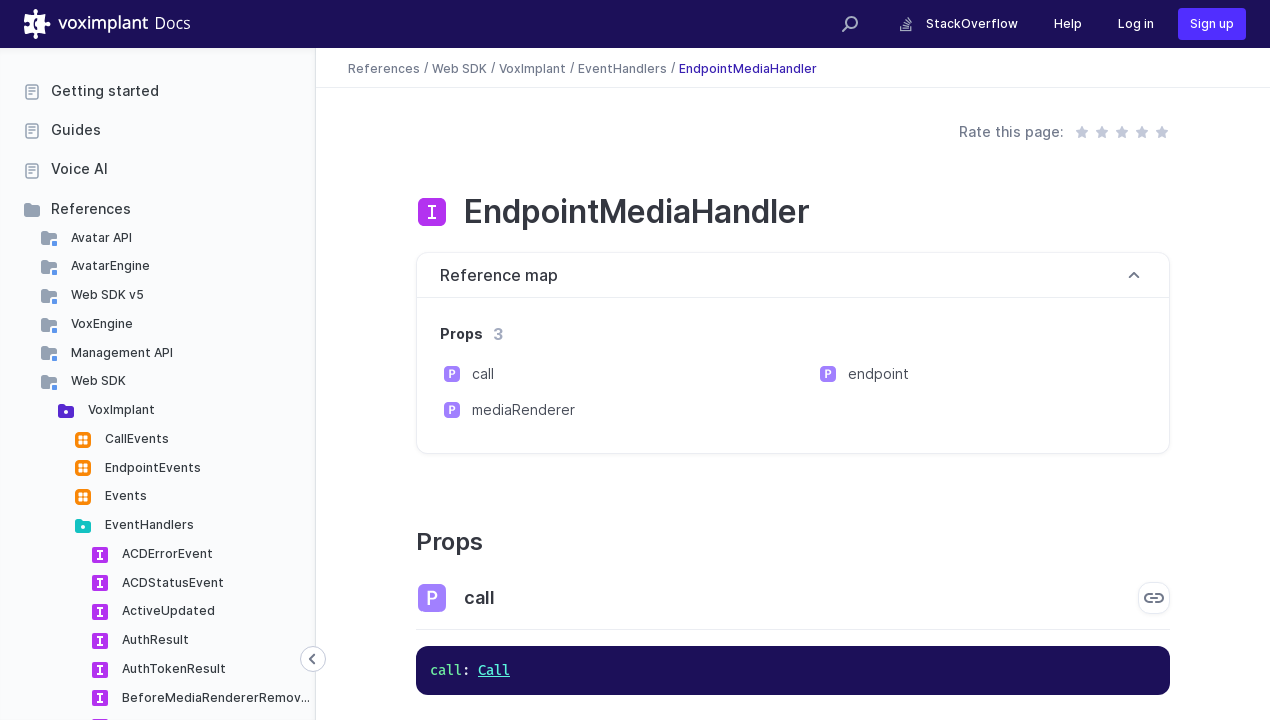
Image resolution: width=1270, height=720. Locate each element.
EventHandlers (148, 524)
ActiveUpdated (167, 610)
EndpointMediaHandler (748, 67)
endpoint (878, 373)
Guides (76, 129)
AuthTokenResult (172, 668)
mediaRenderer (523, 409)
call (483, 373)
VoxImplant (120, 409)
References (91, 208)
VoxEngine (100, 323)
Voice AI (79, 168)
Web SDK (97, 380)
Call (494, 670)
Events (124, 495)
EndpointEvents (151, 467)
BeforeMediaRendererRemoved (217, 697)
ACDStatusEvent (171, 582)
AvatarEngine (109, 265)
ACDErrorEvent (166, 553)
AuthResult (154, 639)
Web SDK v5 (106, 294)
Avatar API (100, 237)
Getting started (105, 90)
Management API (120, 352)
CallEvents (135, 438)
